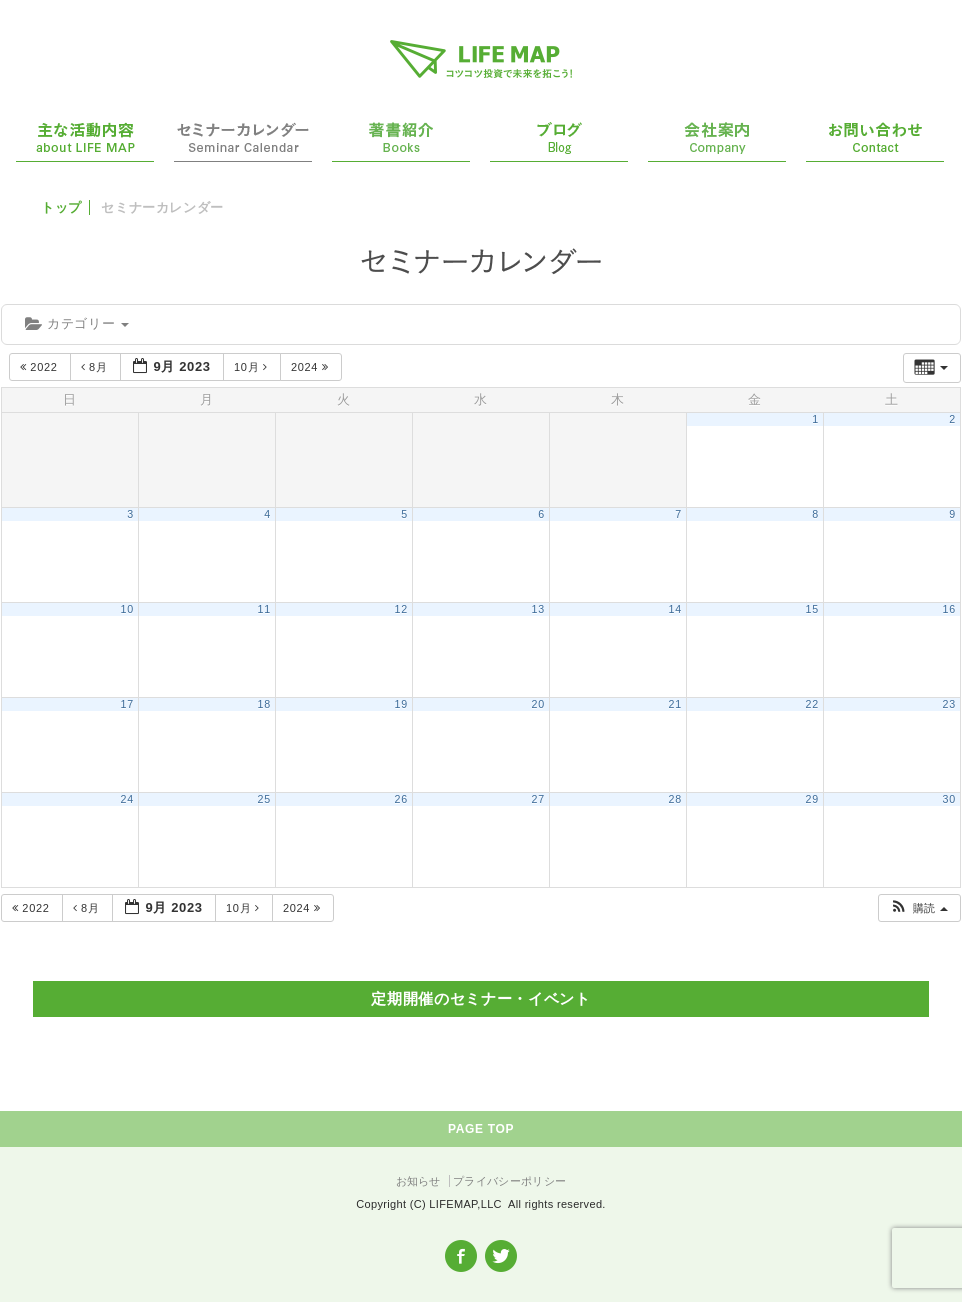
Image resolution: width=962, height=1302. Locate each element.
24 (127, 799)
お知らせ (418, 1181)
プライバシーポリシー (509, 1181)
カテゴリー (77, 323)
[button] (918, 908)
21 (675, 704)
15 (812, 609)
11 (264, 609)
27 (538, 799)
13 (538, 609)
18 (264, 704)
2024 (311, 367)
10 (127, 609)
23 (949, 704)
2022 (40, 367)
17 (127, 704)
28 (675, 799)
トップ (61, 207)
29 (812, 799)
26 (401, 799)
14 (675, 609)
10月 (252, 367)
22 (812, 704)
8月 (96, 367)
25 (264, 799)
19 (401, 704)
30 (949, 799)
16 (949, 609)
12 (401, 609)
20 (538, 704)
